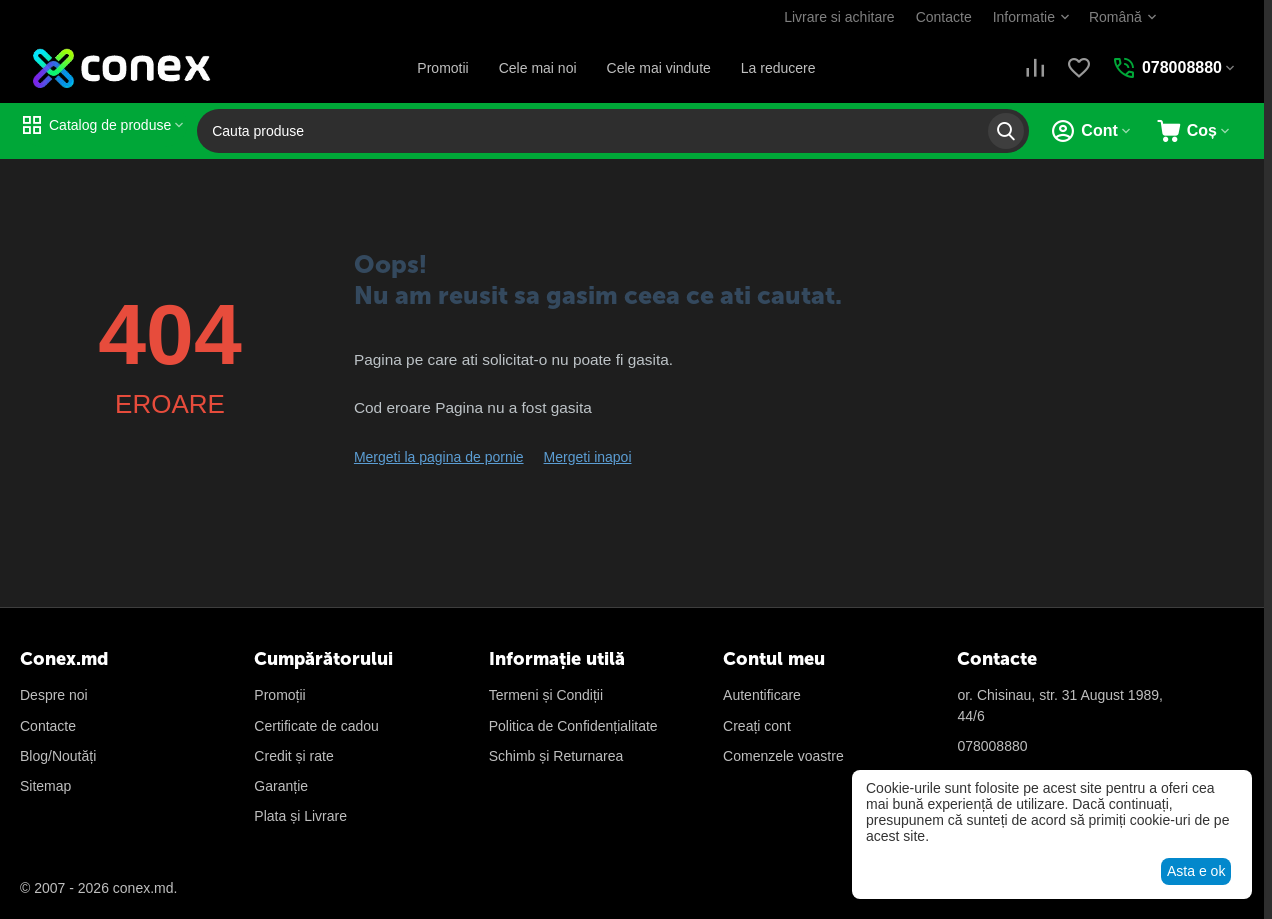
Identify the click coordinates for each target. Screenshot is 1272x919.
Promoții (279, 695)
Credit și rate (293, 756)
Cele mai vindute (659, 68)
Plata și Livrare (300, 816)
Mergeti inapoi (588, 457)
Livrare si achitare (839, 17)
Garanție (281, 786)
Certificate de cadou (316, 726)
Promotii (442, 68)
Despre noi (54, 695)
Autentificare (762, 695)
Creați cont (757, 726)
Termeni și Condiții (546, 695)
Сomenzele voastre (783, 756)
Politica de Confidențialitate (573, 726)
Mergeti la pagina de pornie (439, 457)
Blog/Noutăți (58, 756)
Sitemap (45, 786)
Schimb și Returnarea (556, 756)
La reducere (778, 68)
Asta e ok (1196, 871)
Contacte (944, 17)
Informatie (1024, 17)
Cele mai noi (538, 68)
